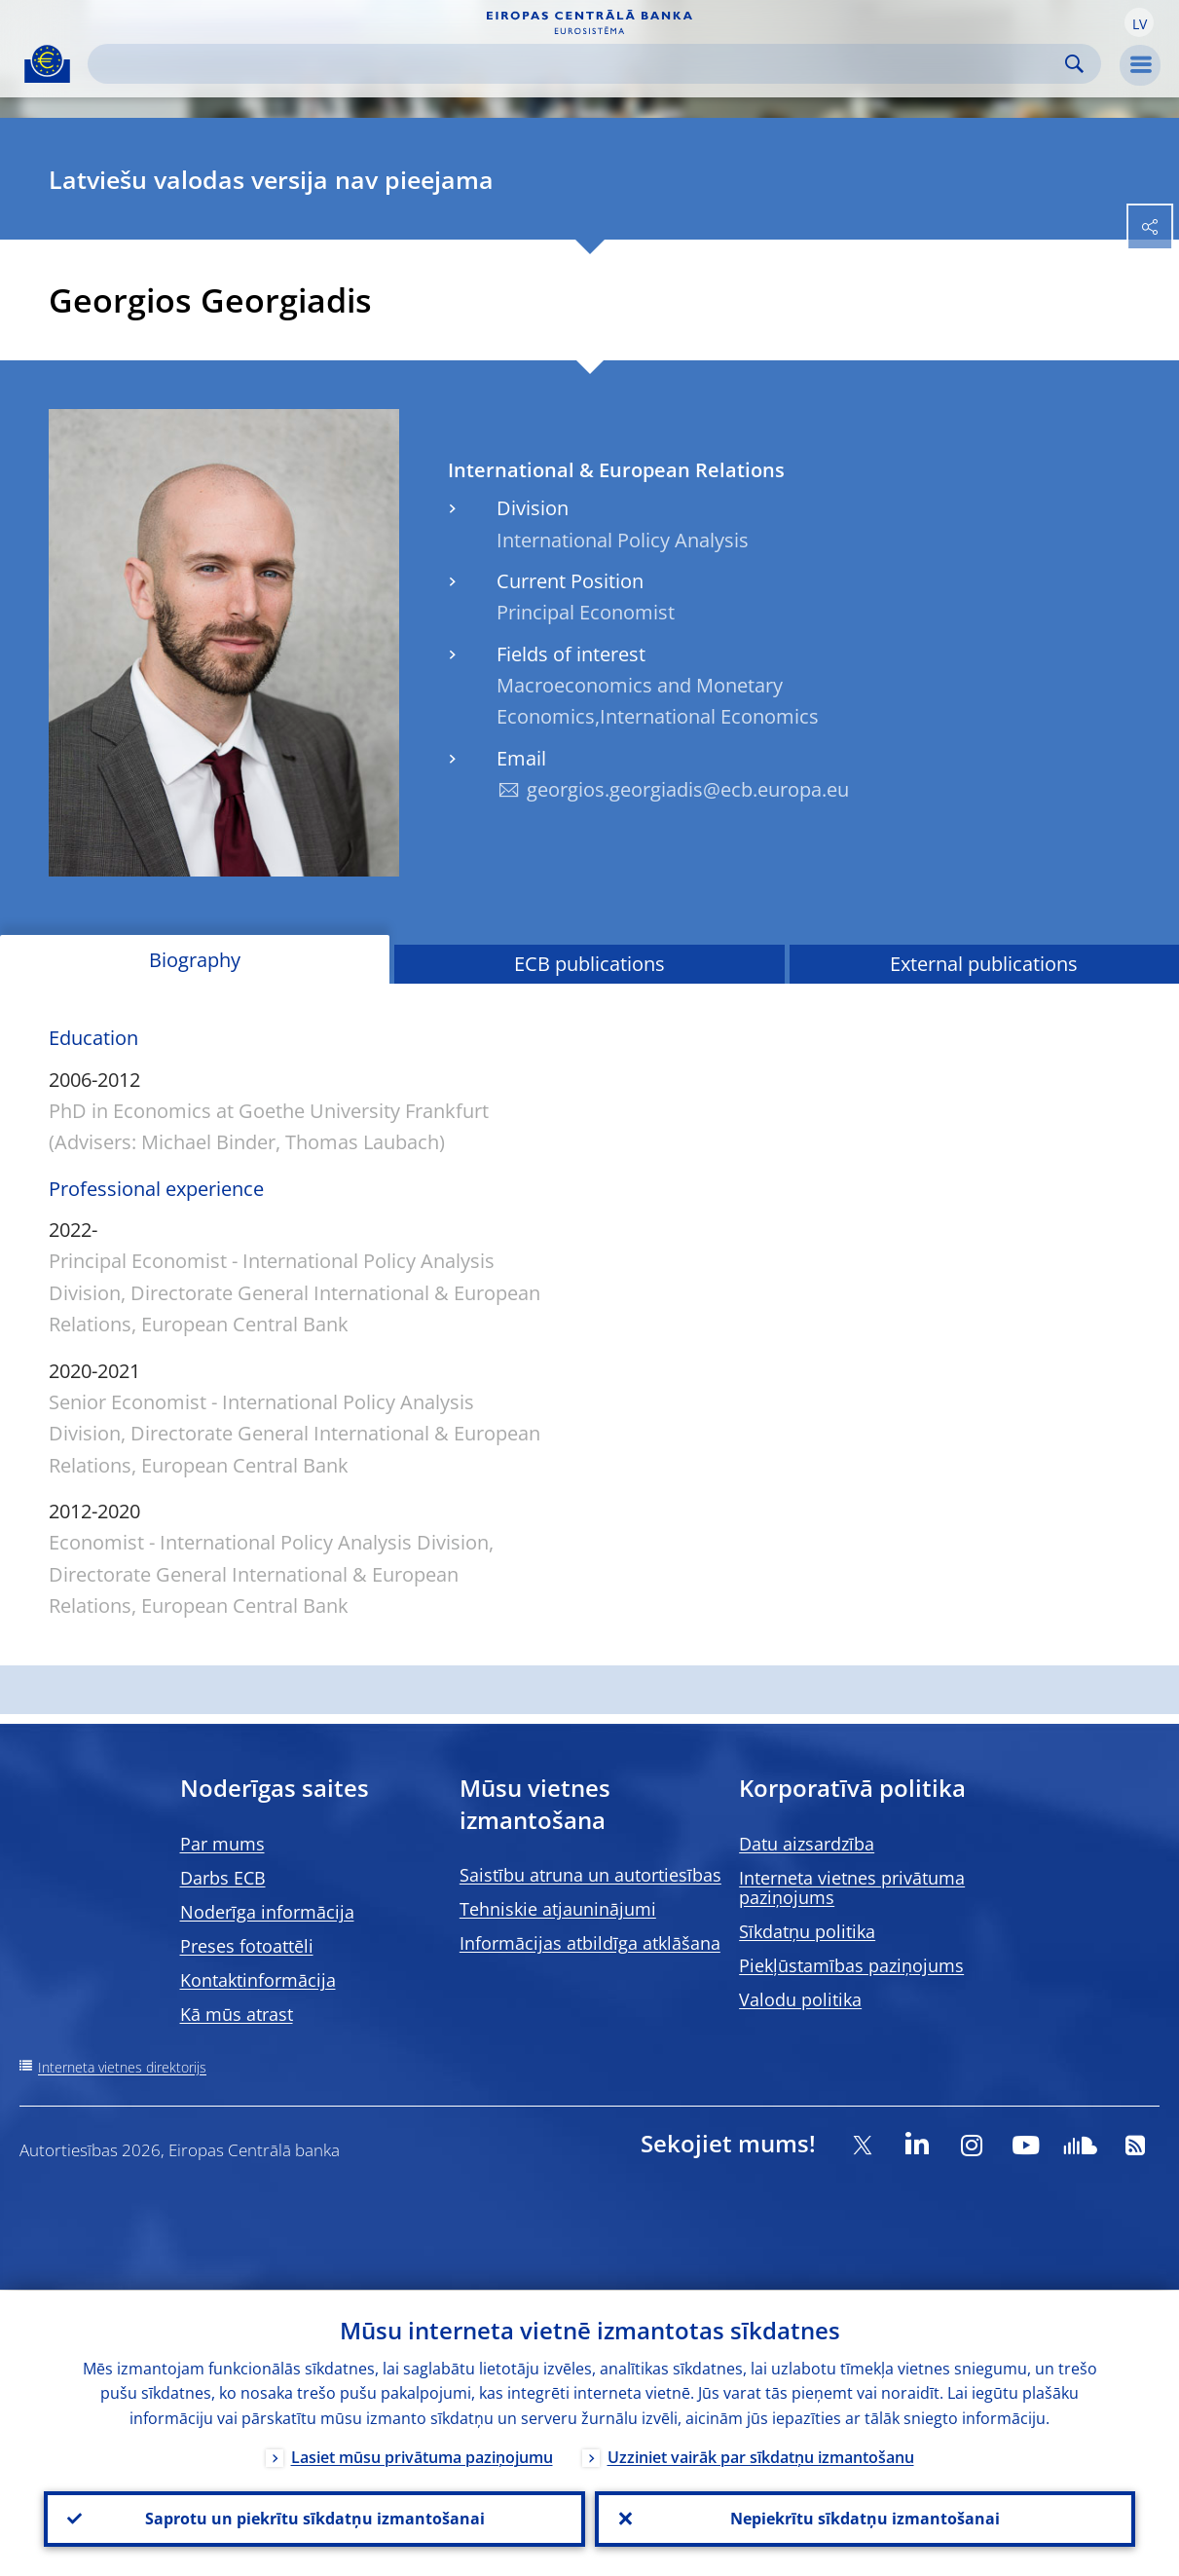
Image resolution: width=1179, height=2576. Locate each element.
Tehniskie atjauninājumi (558, 1909)
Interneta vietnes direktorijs (122, 2067)
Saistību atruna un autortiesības (590, 1874)
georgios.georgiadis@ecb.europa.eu (688, 789)
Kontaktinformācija (258, 1980)
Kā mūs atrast (236, 2014)
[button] (1139, 22)
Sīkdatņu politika (807, 1931)
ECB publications (589, 964)
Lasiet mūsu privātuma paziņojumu (422, 2456)
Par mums (222, 1843)
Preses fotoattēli (246, 1946)
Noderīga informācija (267, 1911)
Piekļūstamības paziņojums (851, 1965)
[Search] (578, 64)
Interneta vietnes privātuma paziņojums (852, 1887)
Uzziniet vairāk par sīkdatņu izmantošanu (761, 2456)
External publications (984, 964)
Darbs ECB (223, 1877)
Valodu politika (800, 1999)
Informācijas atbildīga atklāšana (590, 1943)
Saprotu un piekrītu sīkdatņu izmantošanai (314, 2518)
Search (1074, 64)
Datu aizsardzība (806, 1843)
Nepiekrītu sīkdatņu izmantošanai (865, 2518)
